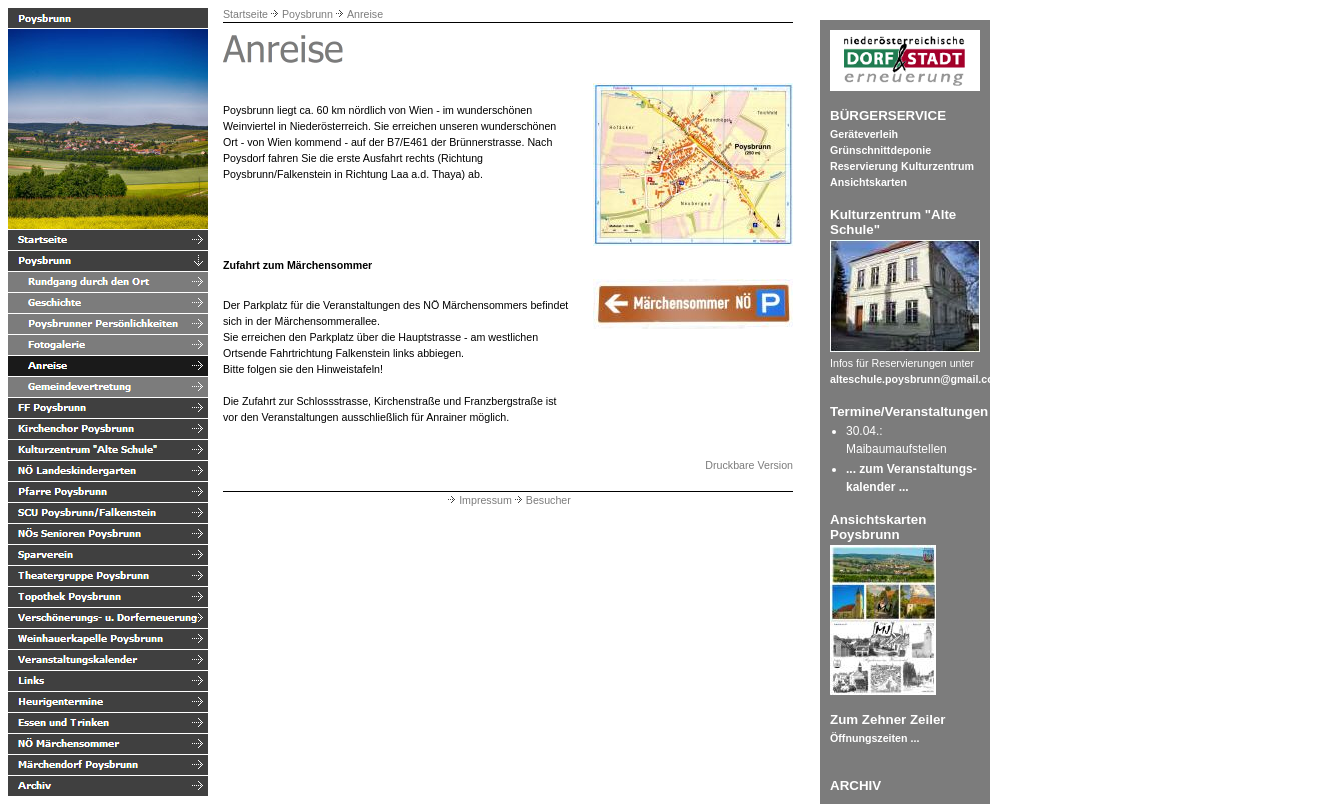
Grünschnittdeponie (880, 150)
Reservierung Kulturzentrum (902, 166)
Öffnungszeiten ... (874, 738)
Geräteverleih (864, 134)
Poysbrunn (307, 14)
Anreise (365, 14)
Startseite (245, 14)
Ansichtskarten (868, 182)
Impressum (478, 500)
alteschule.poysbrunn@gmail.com (916, 379)
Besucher (541, 500)
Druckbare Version (749, 465)
